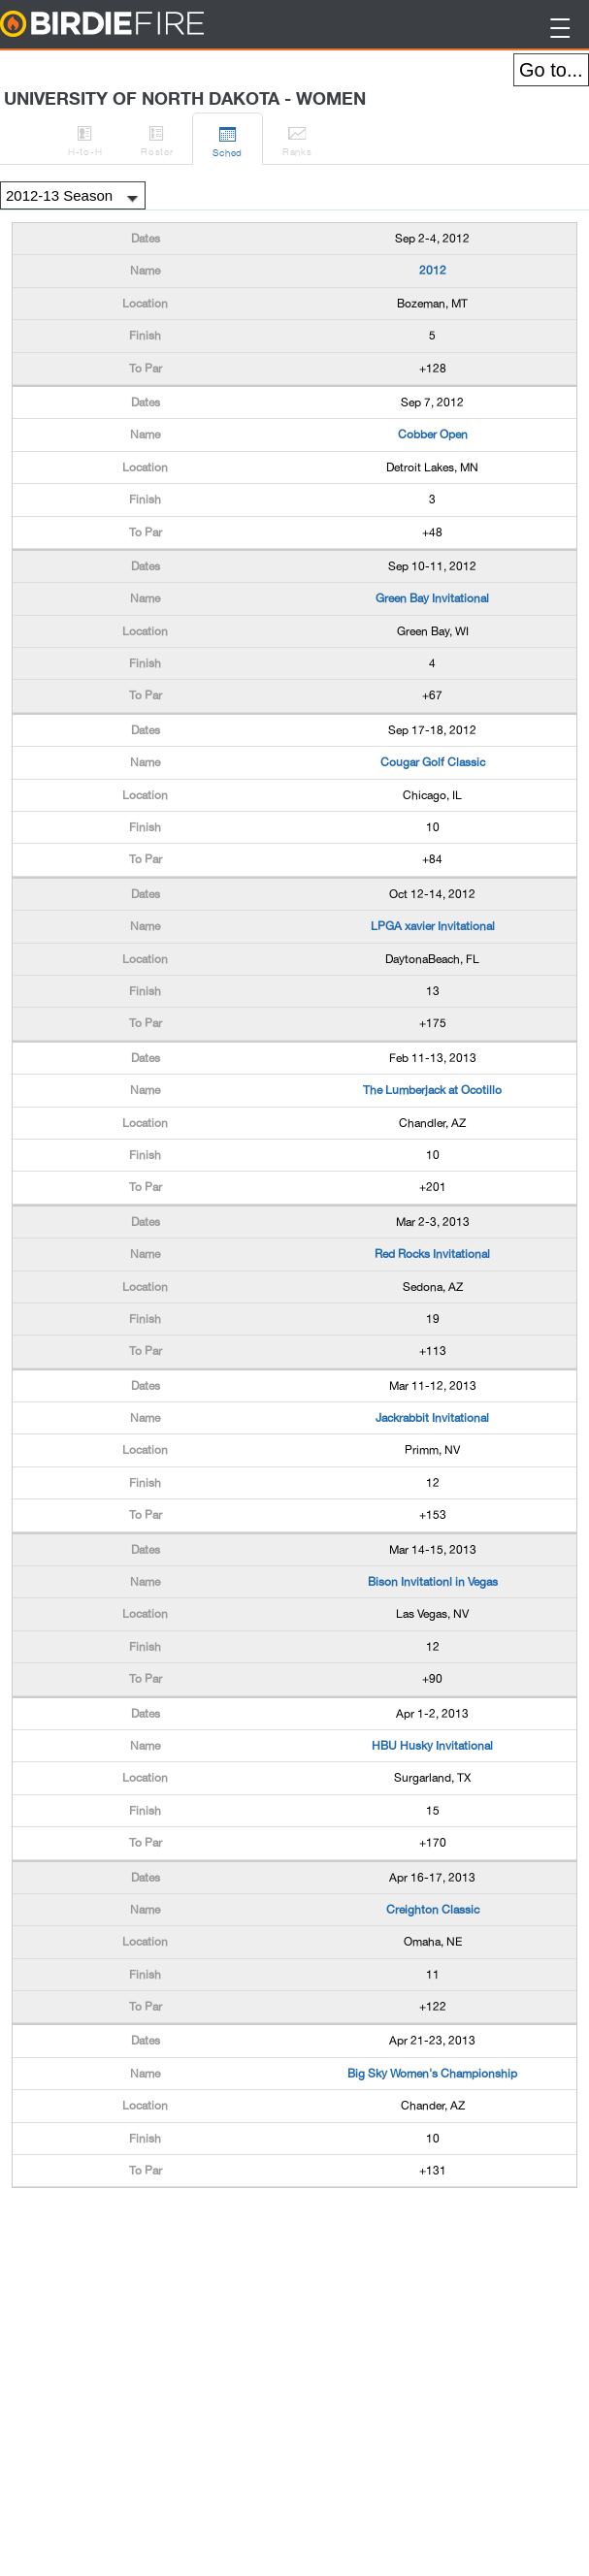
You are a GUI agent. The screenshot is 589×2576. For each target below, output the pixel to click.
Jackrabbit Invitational (432, 1418)
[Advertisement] (167, 2236)
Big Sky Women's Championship (432, 2073)
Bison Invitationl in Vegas (433, 1582)
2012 (432, 270)
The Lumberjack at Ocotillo (432, 1090)
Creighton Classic (432, 1909)
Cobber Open (433, 434)
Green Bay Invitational (432, 598)
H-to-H (85, 137)
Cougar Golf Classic (432, 762)
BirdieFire (141, 25)
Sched (228, 138)
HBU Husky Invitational (432, 1746)
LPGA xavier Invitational (433, 926)
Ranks (297, 137)
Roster (157, 137)
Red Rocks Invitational (432, 1254)
